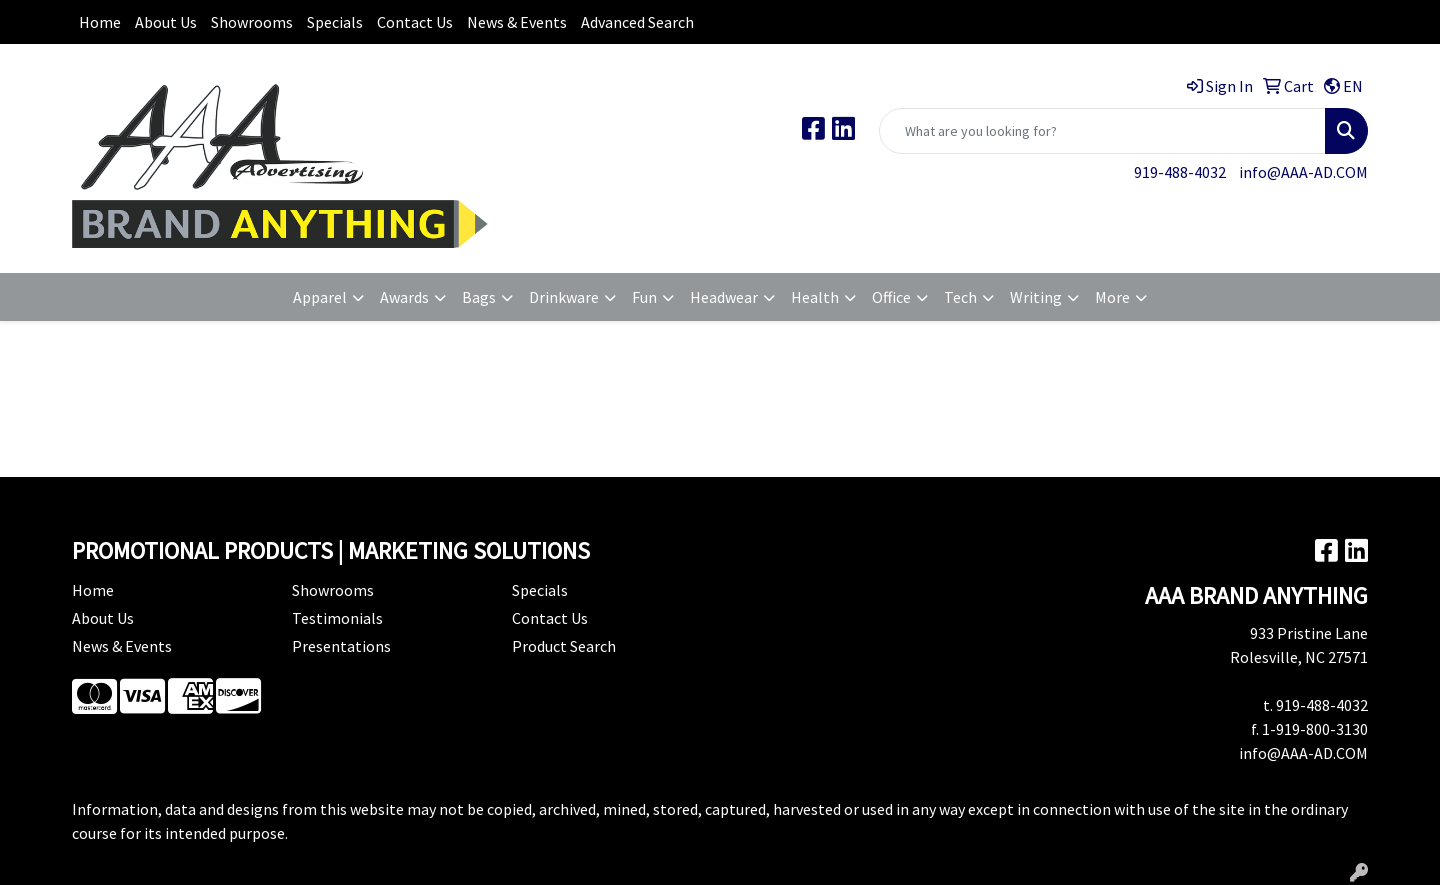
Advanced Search (637, 22)
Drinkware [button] (564, 297)
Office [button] (891, 297)
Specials (335, 22)
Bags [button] (479, 297)
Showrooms (252, 22)
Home (100, 22)
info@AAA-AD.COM (1303, 172)
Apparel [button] (320, 297)
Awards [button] (404, 297)
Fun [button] (644, 297)
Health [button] (815, 297)
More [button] (1112, 297)
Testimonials (337, 618)
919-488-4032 (1180, 172)
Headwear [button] (724, 297)
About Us (166, 22)
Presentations (341, 646)
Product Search (564, 646)
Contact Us (415, 22)
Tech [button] (960, 297)
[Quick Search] (1102, 131)
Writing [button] (1036, 297)
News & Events (517, 22)
